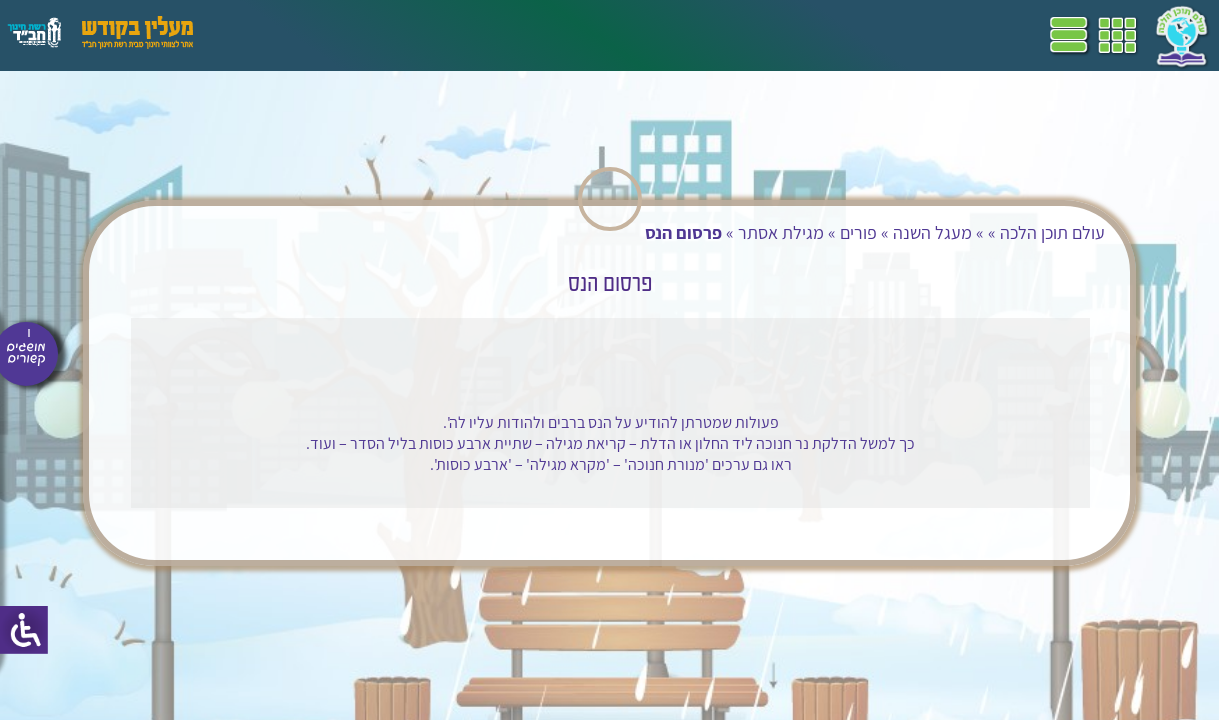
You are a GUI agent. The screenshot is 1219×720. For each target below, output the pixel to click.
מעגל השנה (918, 232)
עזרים (263, 35)
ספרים (508, 35)
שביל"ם (568, 35)
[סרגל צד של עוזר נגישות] (24, 630)
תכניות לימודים (655, 35)
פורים (844, 232)
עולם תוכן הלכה (1038, 232)
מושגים (449, 35)
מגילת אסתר (767, 232)
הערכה (388, 35)
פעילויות (323, 35)
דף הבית (744, 35)
